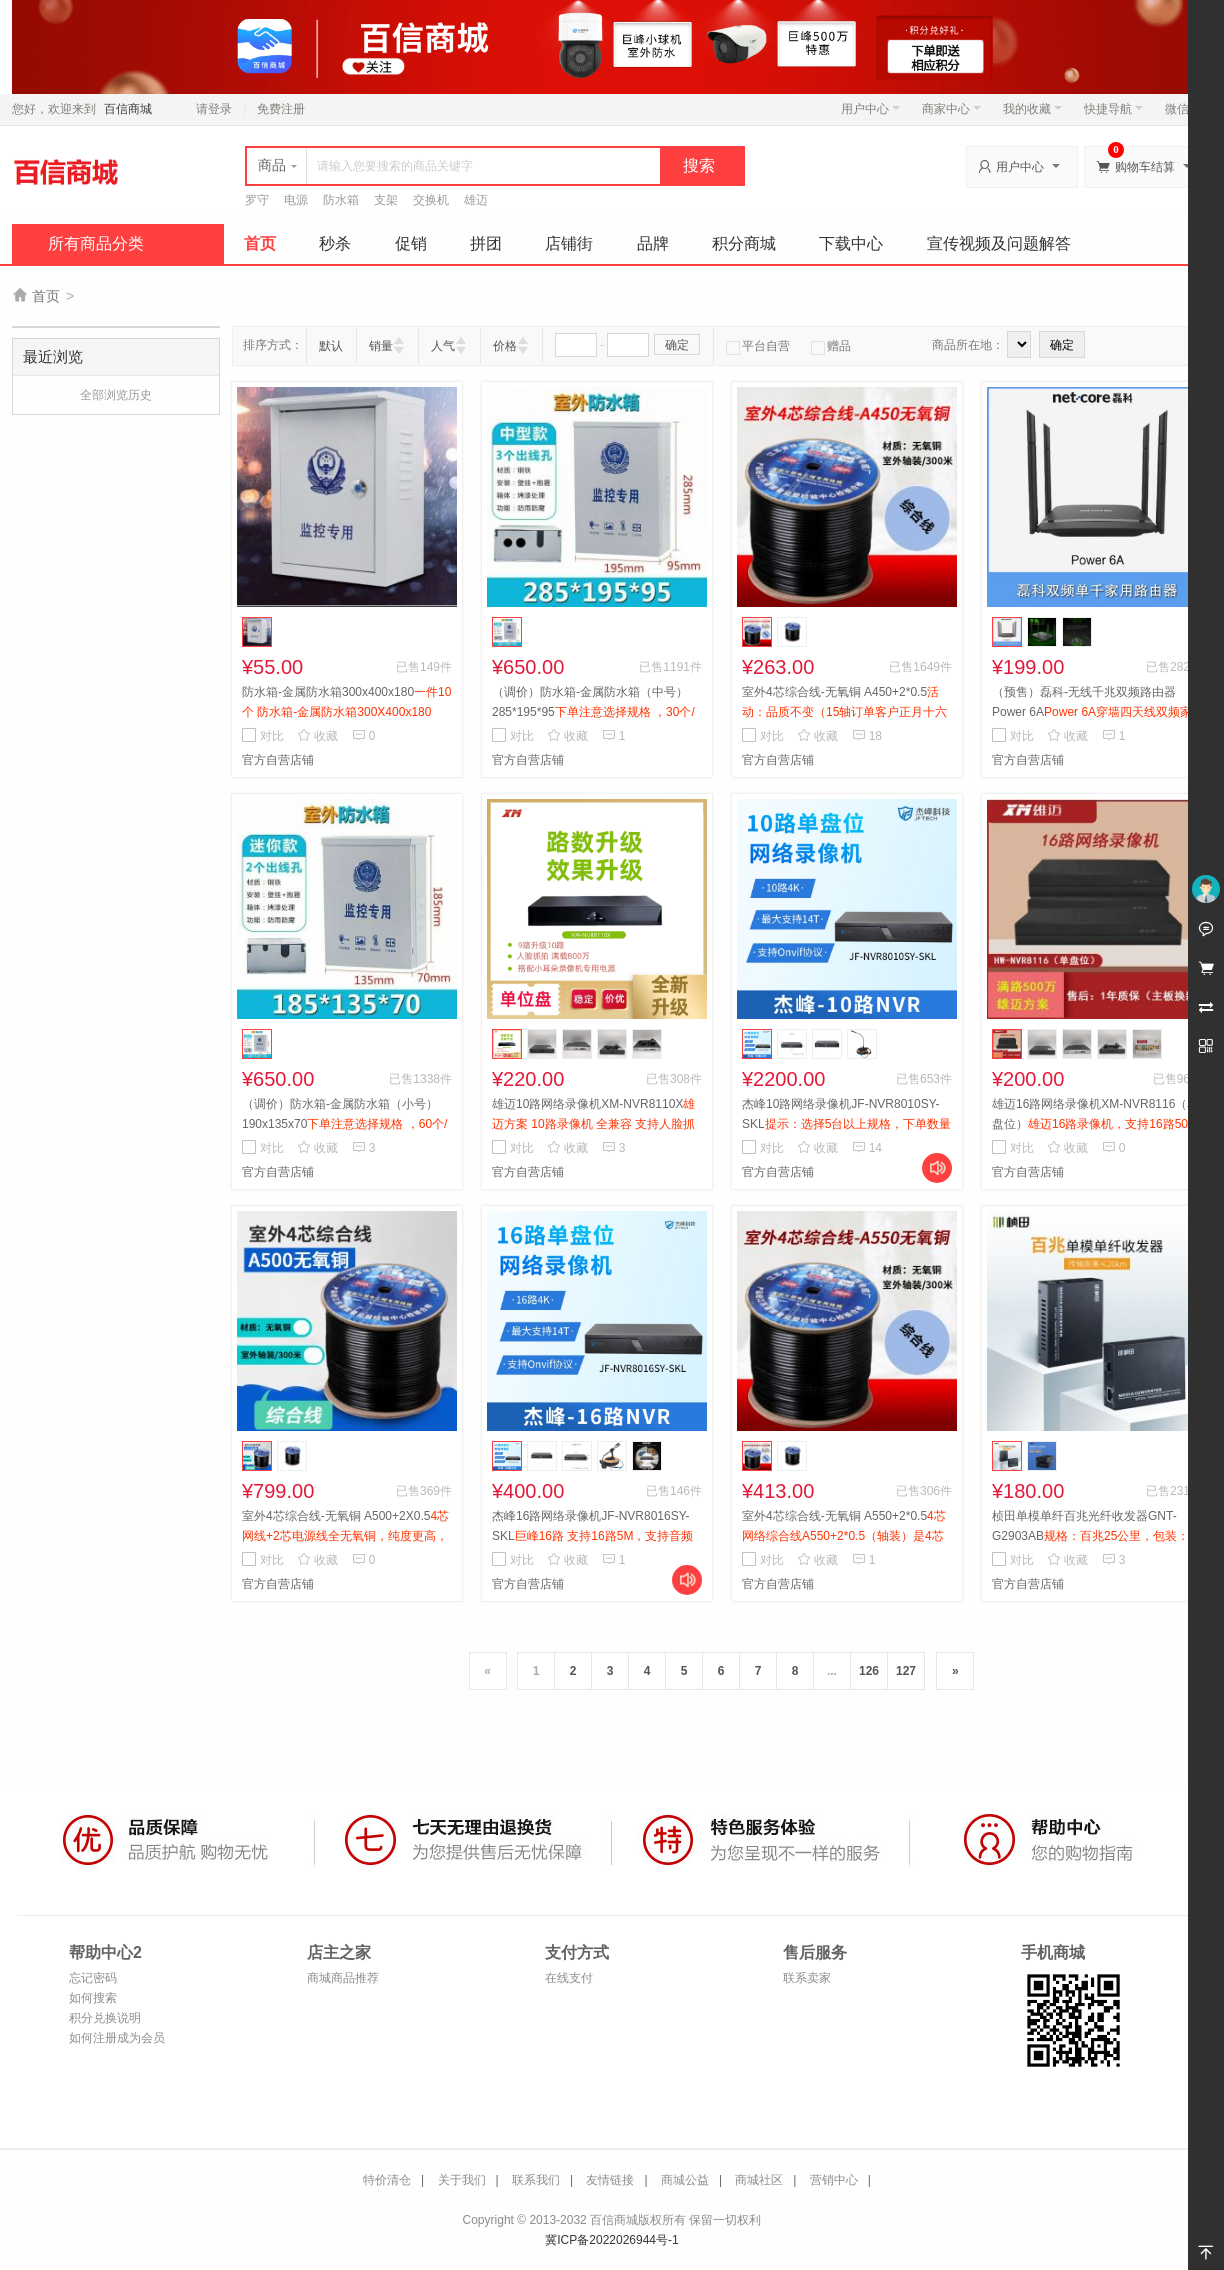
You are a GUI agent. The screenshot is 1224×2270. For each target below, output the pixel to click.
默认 (331, 346)
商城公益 (685, 2180)
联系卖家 (807, 1978)
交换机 (431, 200)
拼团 (486, 243)
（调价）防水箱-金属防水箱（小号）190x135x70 (344, 1124)
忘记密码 (93, 1978)
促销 (411, 243)
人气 (443, 346)
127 (906, 1671)
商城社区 (759, 2180)
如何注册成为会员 (117, 2038)
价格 (505, 346)
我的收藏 (1032, 109)
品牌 (653, 243)
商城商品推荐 (343, 1978)
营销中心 (834, 2180)
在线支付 (569, 1978)
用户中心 (870, 109)
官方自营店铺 (278, 760)
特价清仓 (387, 2180)
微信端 (1183, 109)
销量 (381, 346)
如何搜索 (93, 1998)
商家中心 (951, 109)
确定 (677, 345)
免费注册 (281, 109)
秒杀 (335, 243)
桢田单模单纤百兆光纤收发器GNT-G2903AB (1094, 1536)
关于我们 (462, 2180)
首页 (260, 243)
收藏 (317, 736)
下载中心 (851, 243)
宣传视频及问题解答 (999, 243)
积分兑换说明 (105, 2018)
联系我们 (536, 2180)
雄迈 (476, 200)
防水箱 (341, 200)
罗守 (257, 200)
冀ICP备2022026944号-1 (611, 2240)
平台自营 (758, 346)
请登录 (214, 109)
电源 (296, 200)
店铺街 (569, 243)
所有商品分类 (96, 243)
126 (869, 1671)
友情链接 (610, 2180)
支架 (386, 200)
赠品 (831, 346)
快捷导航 (1113, 109)
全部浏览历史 (116, 395)
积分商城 (744, 243)
